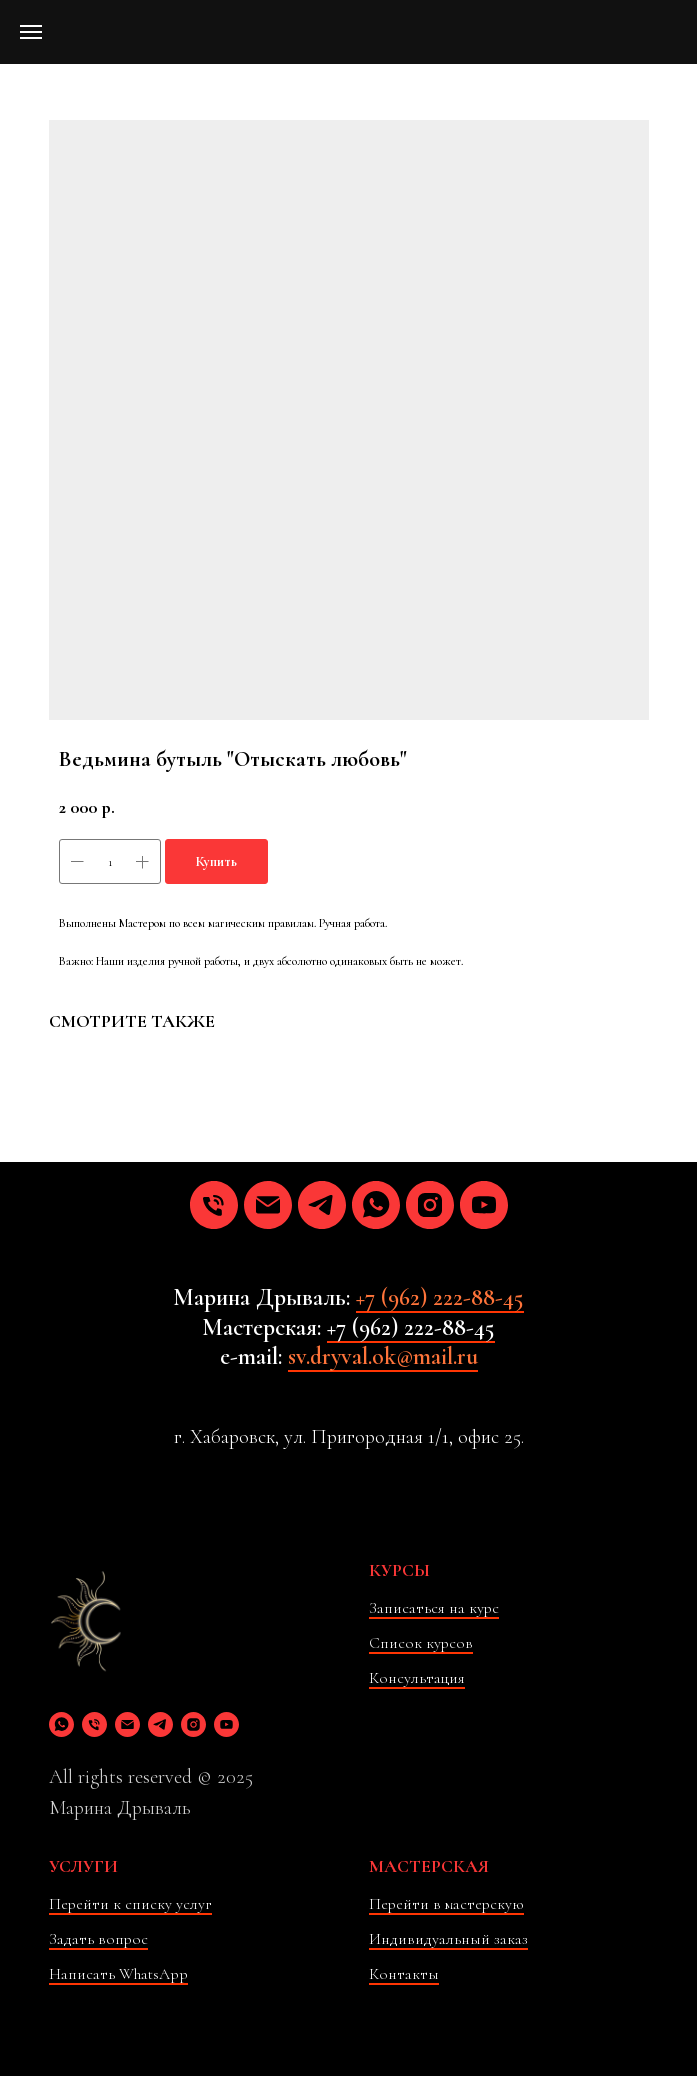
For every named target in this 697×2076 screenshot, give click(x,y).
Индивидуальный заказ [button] (448, 1939)
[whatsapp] (376, 1205)
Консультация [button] (417, 1678)
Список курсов (421, 1643)
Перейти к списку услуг (130, 1904)
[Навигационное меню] (31, 32)
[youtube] (484, 1205)
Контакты (404, 1974)
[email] (268, 1205)
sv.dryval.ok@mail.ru (383, 1356)
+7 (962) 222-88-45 (440, 1297)
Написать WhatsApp (118, 1974)
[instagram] (430, 1205)
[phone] (214, 1205)
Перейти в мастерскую (446, 1904)
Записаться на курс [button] (434, 1608)
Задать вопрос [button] (98, 1939)
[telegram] (322, 1205)
